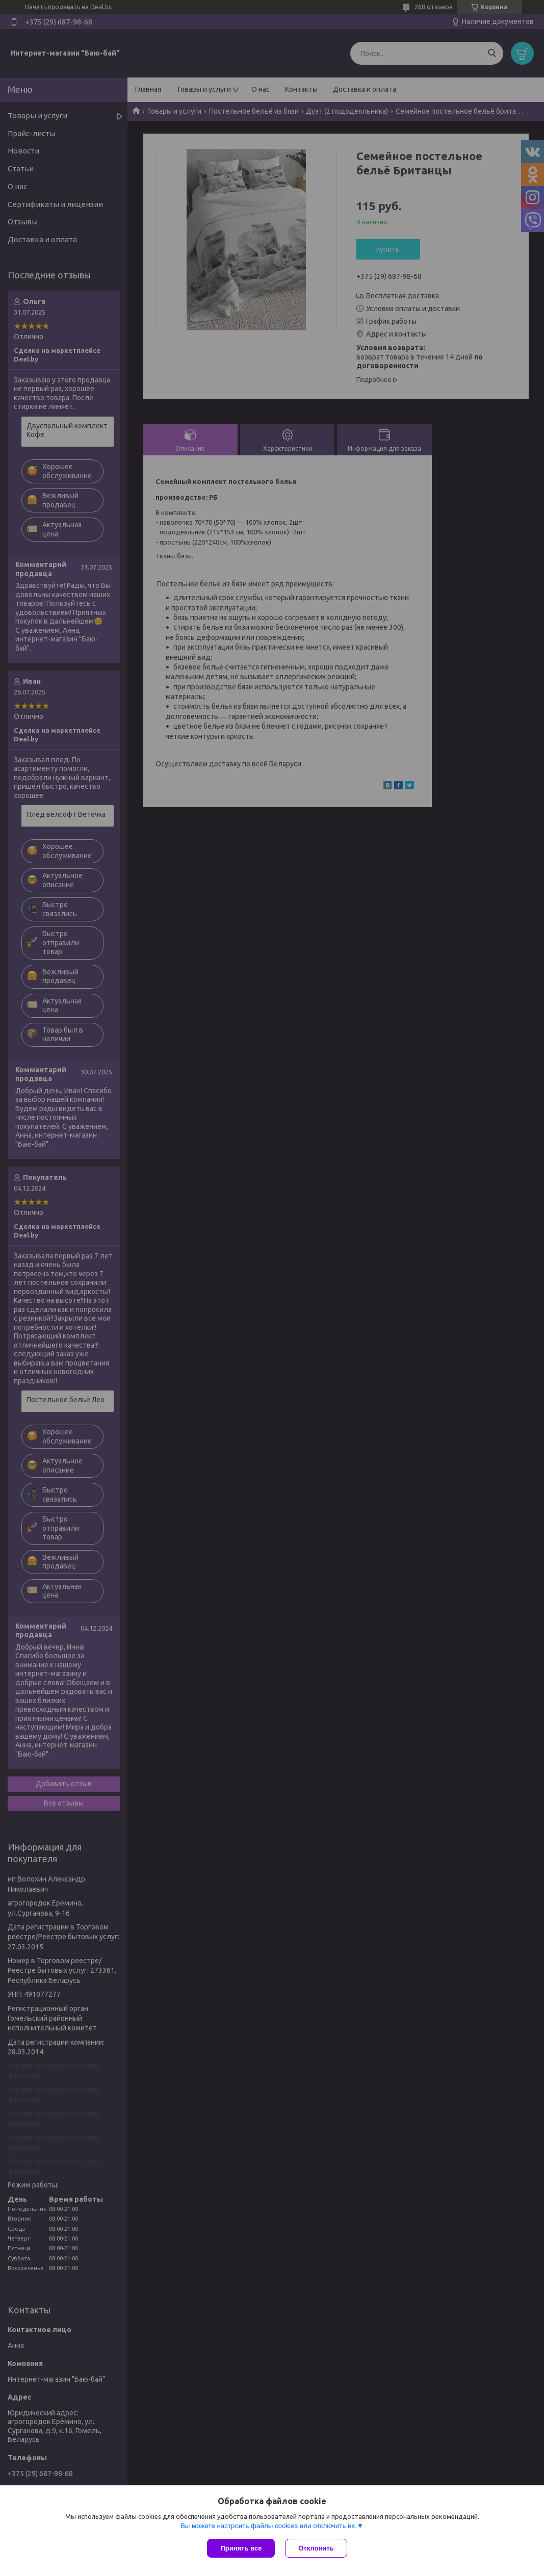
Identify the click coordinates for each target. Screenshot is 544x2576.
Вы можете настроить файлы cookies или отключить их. (268, 2526)
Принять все (241, 2548)
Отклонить (315, 2548)
